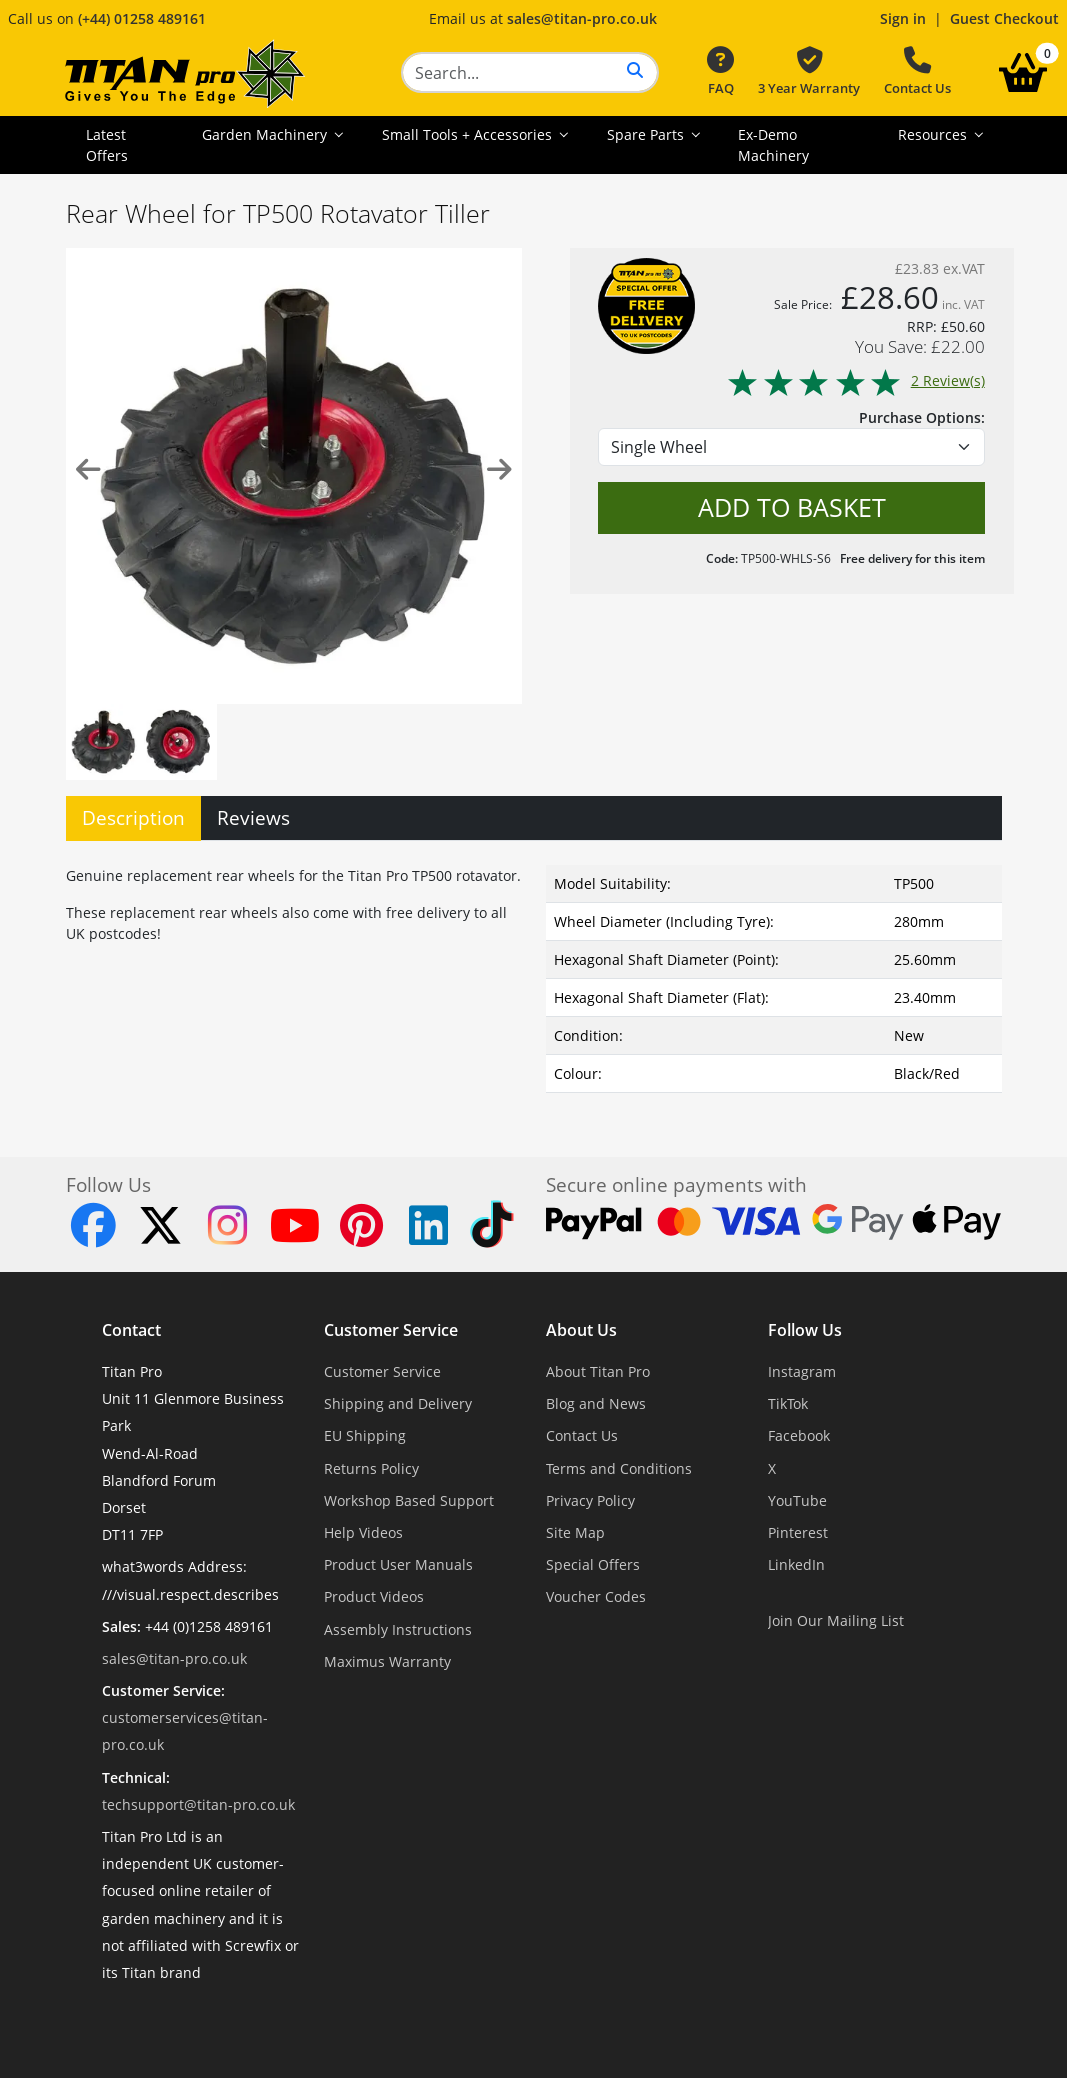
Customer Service (391, 1330)
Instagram (802, 1371)
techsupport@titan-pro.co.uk (198, 1804)
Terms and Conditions (619, 1468)
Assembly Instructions (398, 1629)
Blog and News (596, 1403)
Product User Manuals (398, 1564)
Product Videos (374, 1596)
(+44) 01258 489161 (142, 18)
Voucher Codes (596, 1596)
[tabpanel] (534, 975)
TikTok (788, 1403)
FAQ (720, 72)
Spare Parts (647, 134)
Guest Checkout (1004, 18)
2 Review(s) (855, 380)
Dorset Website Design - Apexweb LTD (603, 2021)
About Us (581, 1330)
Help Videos (363, 1532)
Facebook (799, 1435)
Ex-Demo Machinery (773, 145)
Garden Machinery (266, 134)
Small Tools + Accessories (469, 134)
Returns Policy (371, 1468)
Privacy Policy (590, 1500)
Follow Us (805, 1330)
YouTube (797, 1500)
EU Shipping (365, 1435)
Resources (934, 134)
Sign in (903, 18)
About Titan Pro (598, 1371)
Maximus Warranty (387, 1661)
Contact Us (917, 72)
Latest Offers (107, 145)
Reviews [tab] (253, 817)
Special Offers (593, 1564)
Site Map (575, 1532)
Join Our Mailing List (836, 1620)
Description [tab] (133, 817)
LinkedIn (796, 1564)
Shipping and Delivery (398, 1403)
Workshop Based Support (409, 1500)
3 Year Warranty (809, 72)
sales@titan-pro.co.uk (582, 18)
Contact (131, 1330)
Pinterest (798, 1532)
